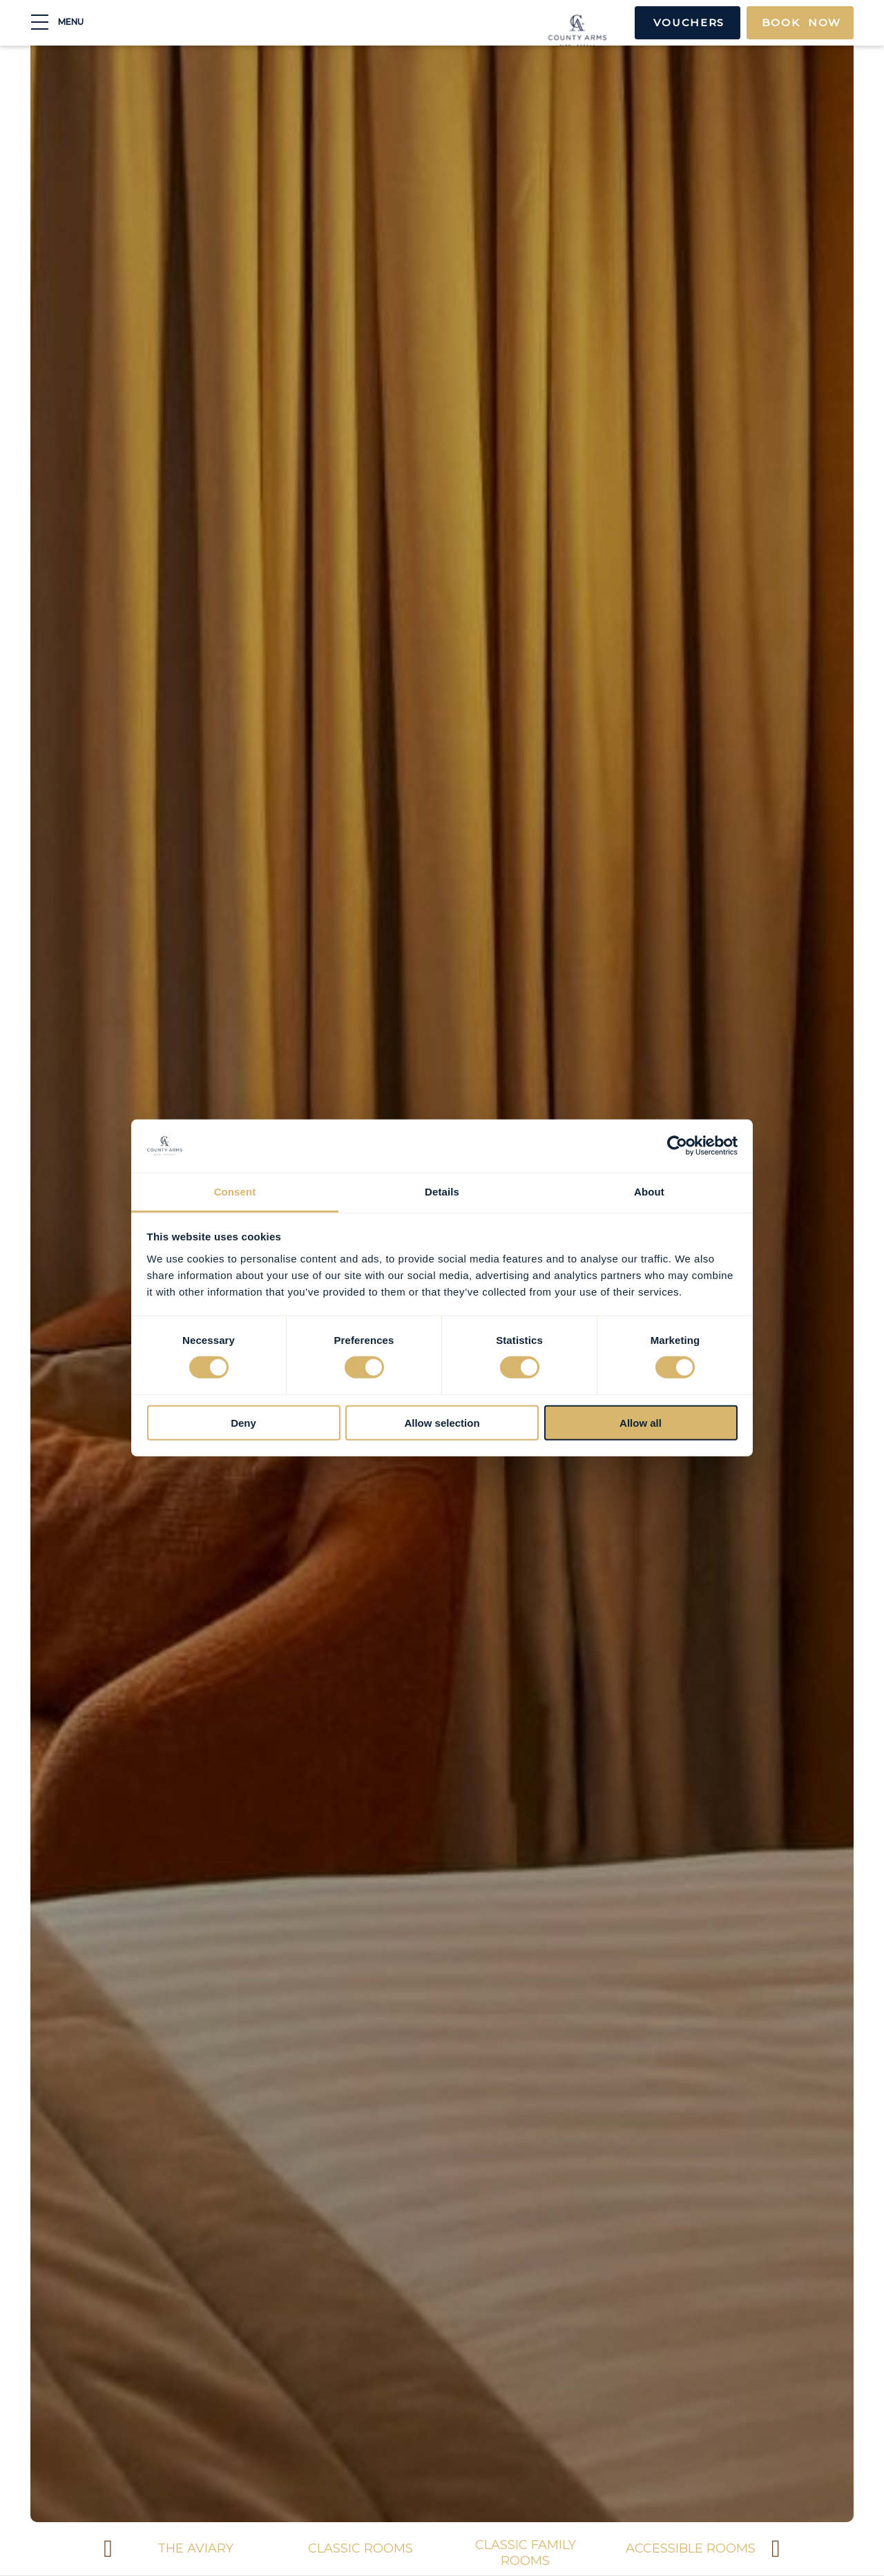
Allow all (640, 1422)
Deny (243, 1422)
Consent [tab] (235, 1192)
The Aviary (151, 2548)
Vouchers (676, 23)
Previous (108, 2550)
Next (776, 2550)
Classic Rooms (315, 2548)
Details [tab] (442, 1192)
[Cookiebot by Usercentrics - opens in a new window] (677, 1145)
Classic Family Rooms (480, 2552)
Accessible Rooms (646, 2548)
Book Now (798, 23)
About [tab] (649, 1192)
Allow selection (441, 1422)
